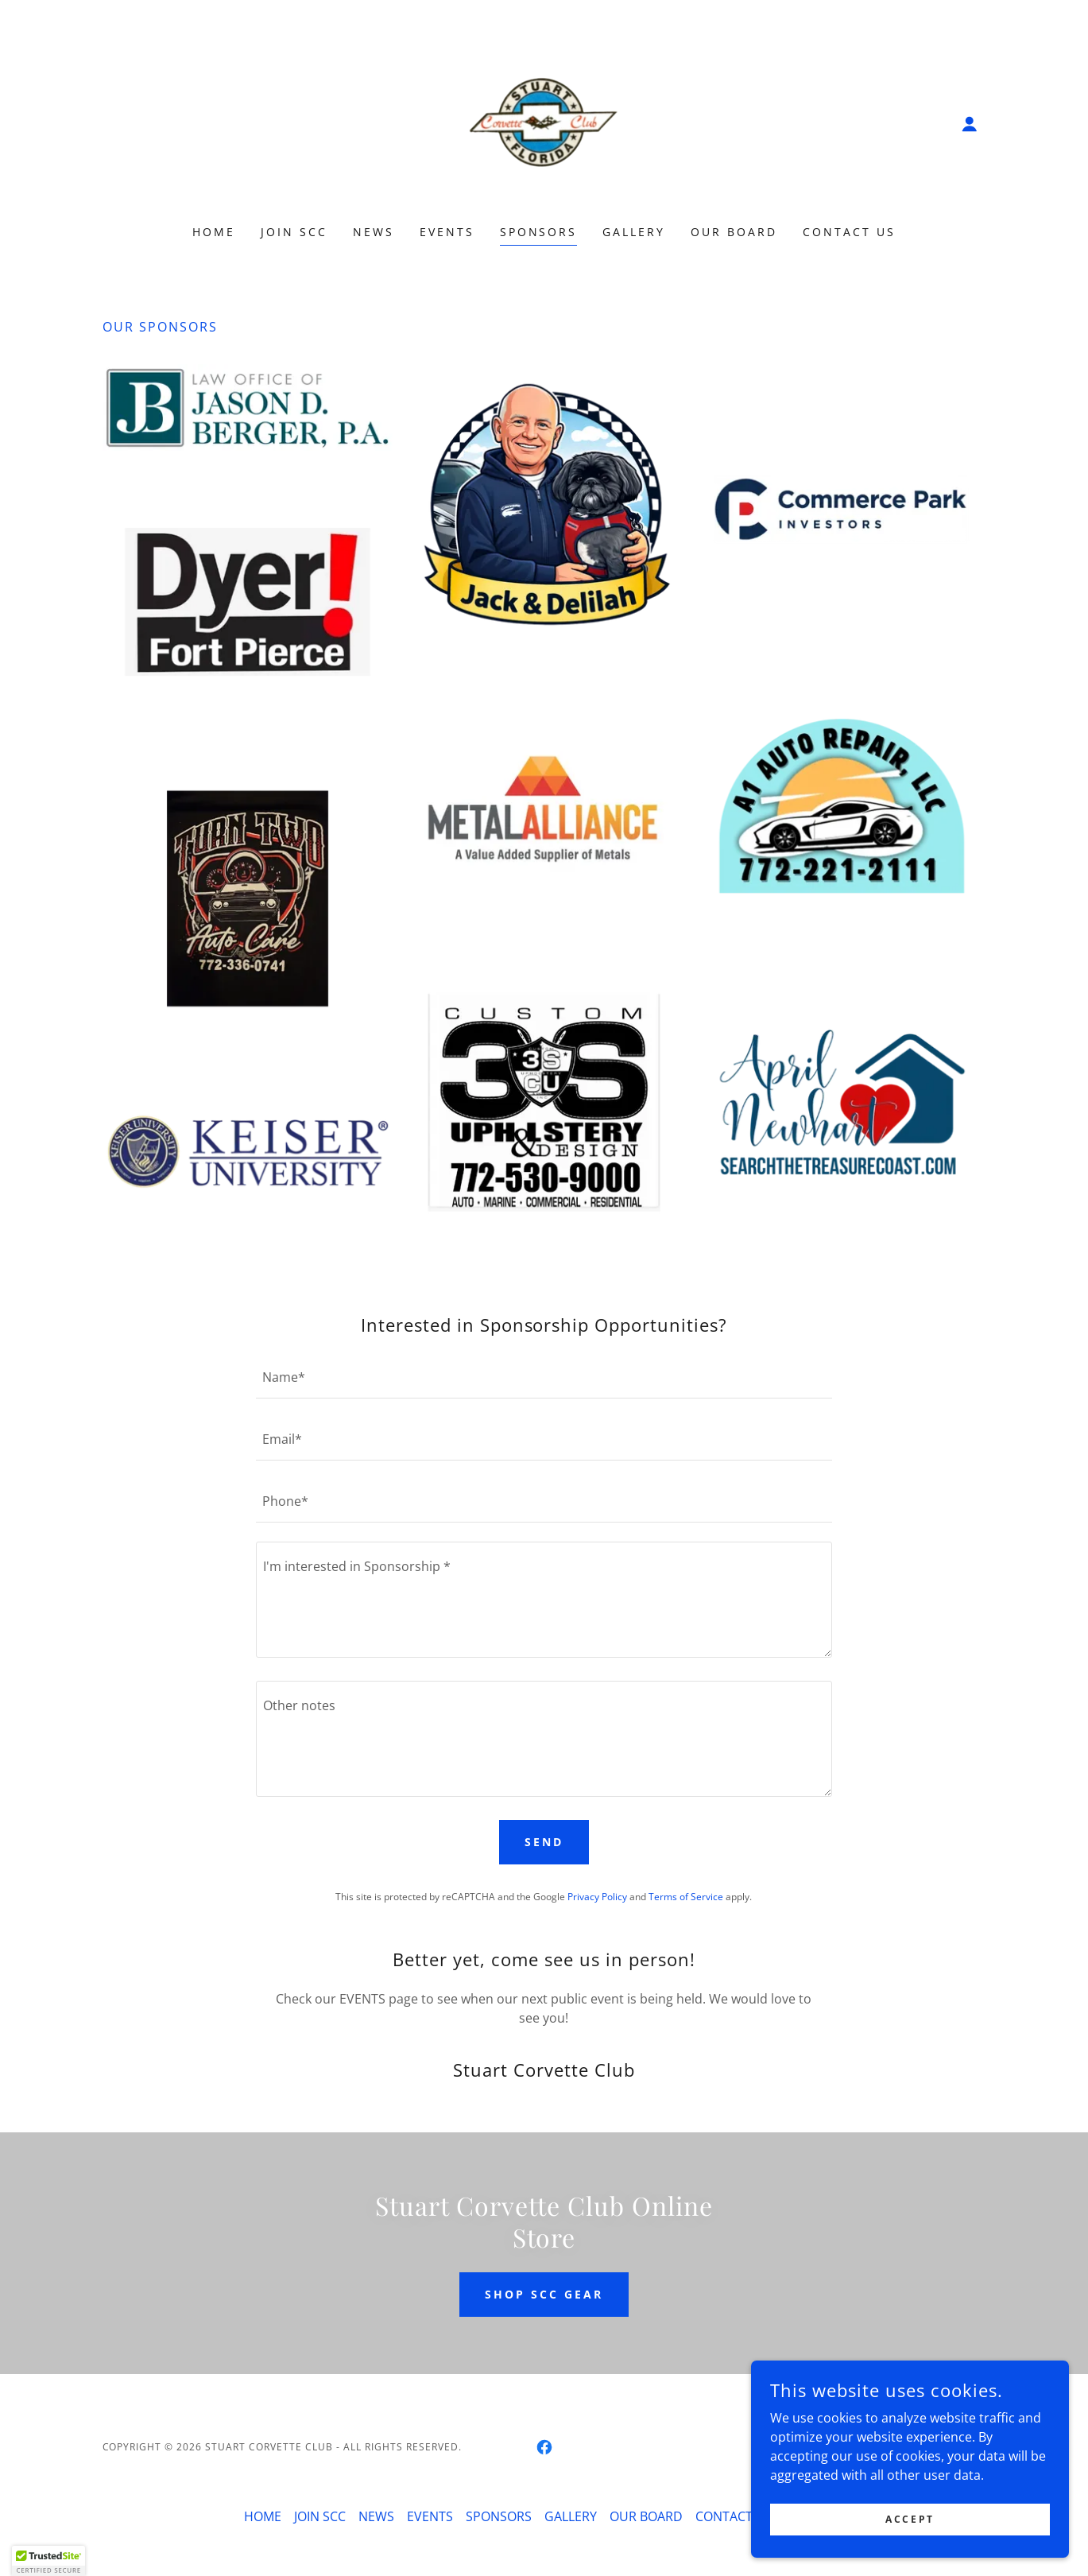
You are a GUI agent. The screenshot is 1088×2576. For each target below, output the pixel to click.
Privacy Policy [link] (597, 1896)
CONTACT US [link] (849, 231)
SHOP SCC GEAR (544, 2294)
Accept (909, 2519)
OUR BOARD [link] (734, 231)
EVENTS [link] (447, 231)
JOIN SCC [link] (294, 231)
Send (544, 1841)
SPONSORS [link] (539, 231)
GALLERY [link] (633, 231)
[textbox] (544, 1377)
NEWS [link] (373, 231)
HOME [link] (213, 231)
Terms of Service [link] (686, 1896)
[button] (969, 124)
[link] (543, 122)
